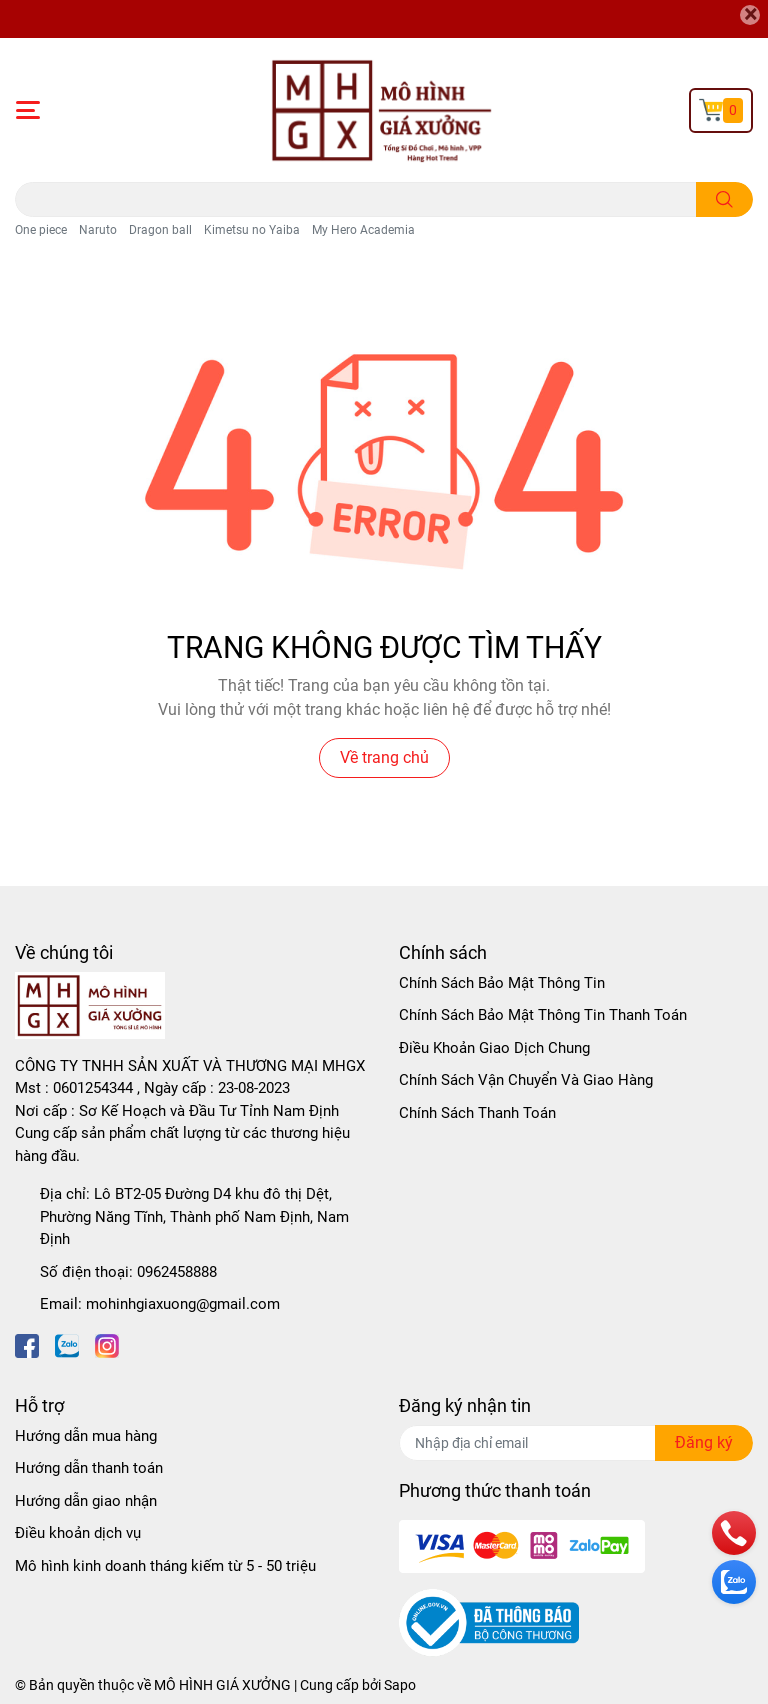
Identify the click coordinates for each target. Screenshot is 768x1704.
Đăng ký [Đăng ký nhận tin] (704, 1442)
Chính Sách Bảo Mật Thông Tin (502, 983)
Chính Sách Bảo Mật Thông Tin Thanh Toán (543, 1015)
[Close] (750, 15)
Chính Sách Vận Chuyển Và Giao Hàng (526, 1080)
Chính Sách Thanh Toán (477, 1113)
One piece (41, 230)
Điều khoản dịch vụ (78, 1533)
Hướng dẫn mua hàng (86, 1436)
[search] (724, 199)
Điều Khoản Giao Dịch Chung (494, 1048)
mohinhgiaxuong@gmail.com (183, 1304)
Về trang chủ (384, 757)
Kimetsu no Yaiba (252, 230)
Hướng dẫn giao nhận (86, 1501)
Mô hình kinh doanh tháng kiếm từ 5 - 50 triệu (165, 1566)
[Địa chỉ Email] (576, 1443)
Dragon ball (160, 230)
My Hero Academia (363, 230)
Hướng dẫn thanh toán (89, 1468)
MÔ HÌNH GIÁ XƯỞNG (222, 1685)
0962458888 (177, 1272)
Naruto (98, 230)
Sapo (400, 1685)
